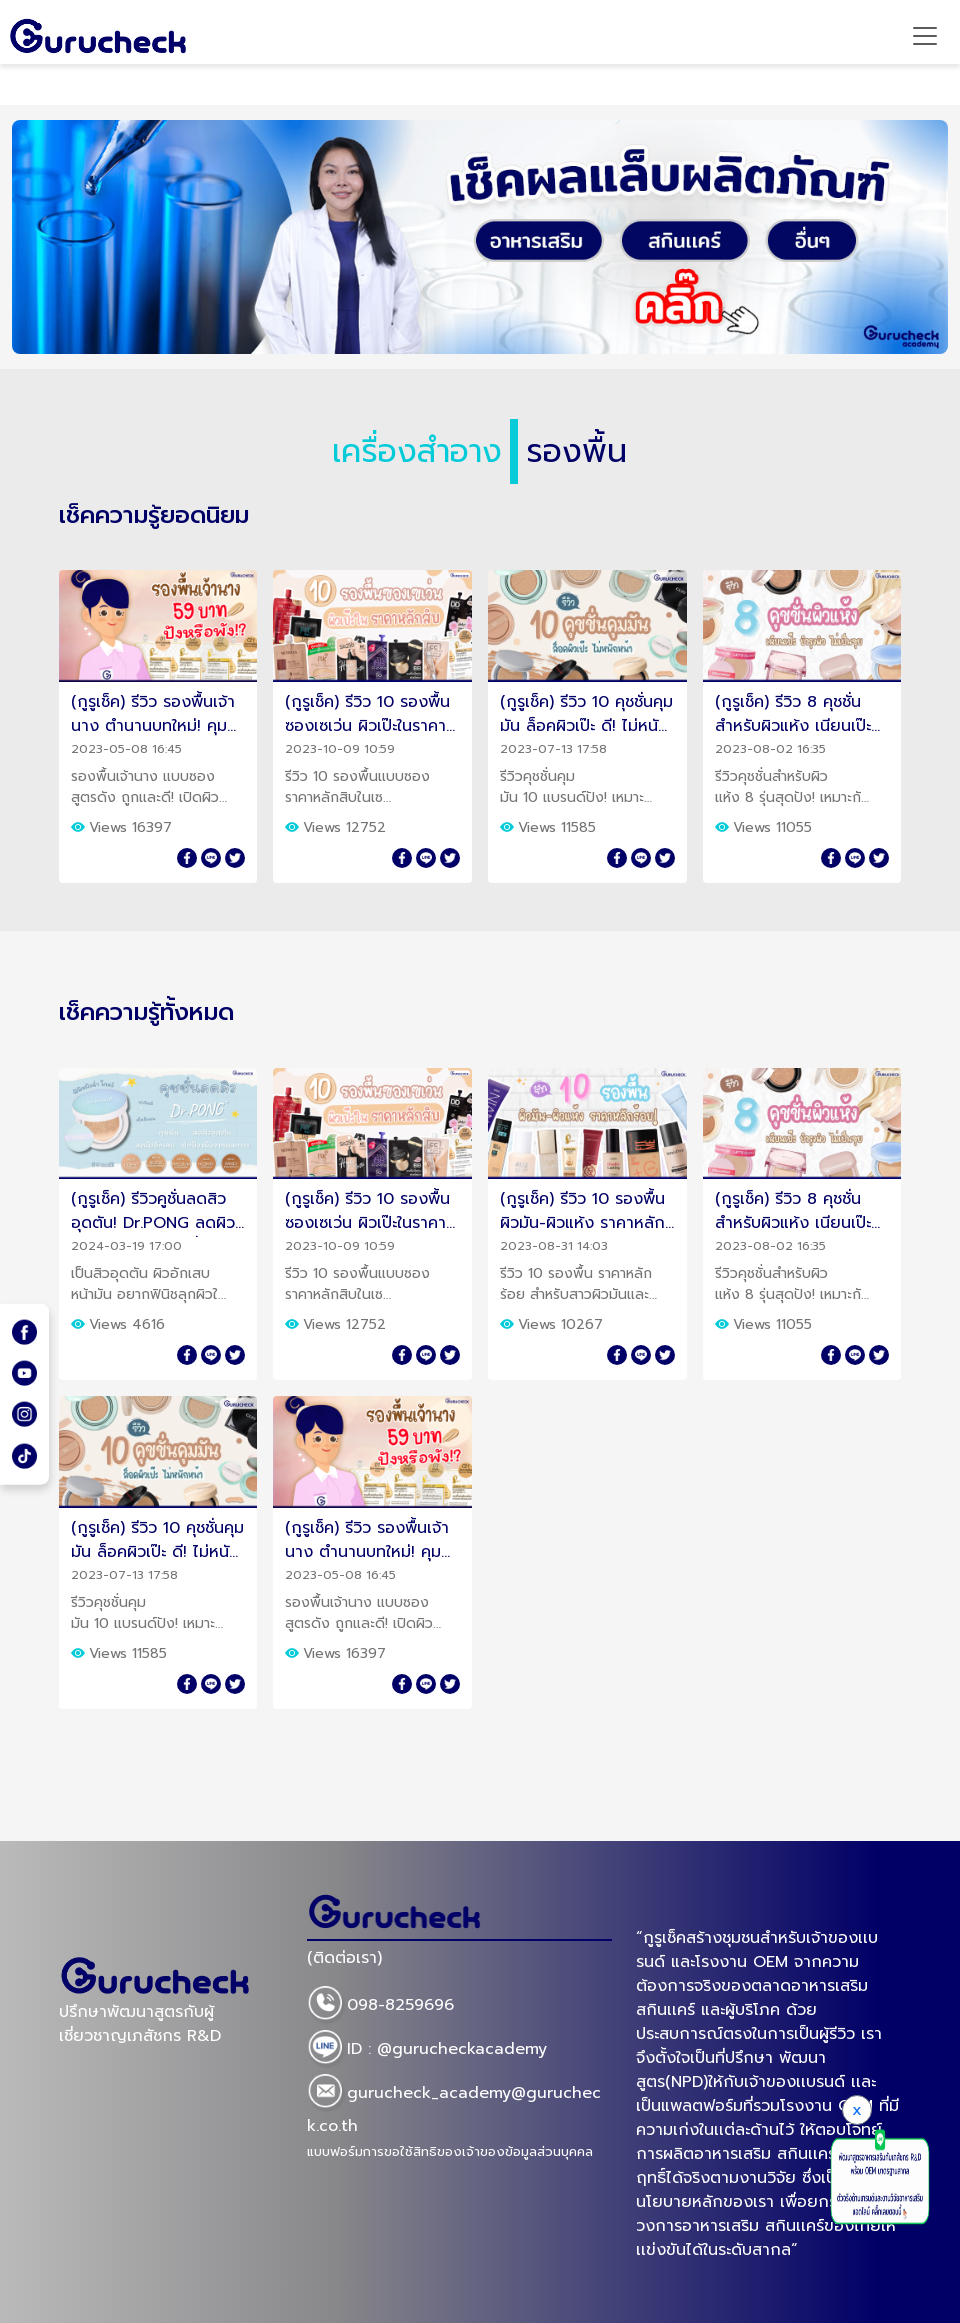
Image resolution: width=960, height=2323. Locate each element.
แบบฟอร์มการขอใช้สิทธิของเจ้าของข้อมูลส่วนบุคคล (450, 2151)
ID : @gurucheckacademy (427, 2050)
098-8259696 (380, 2006)
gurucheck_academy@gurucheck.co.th (454, 2106)
